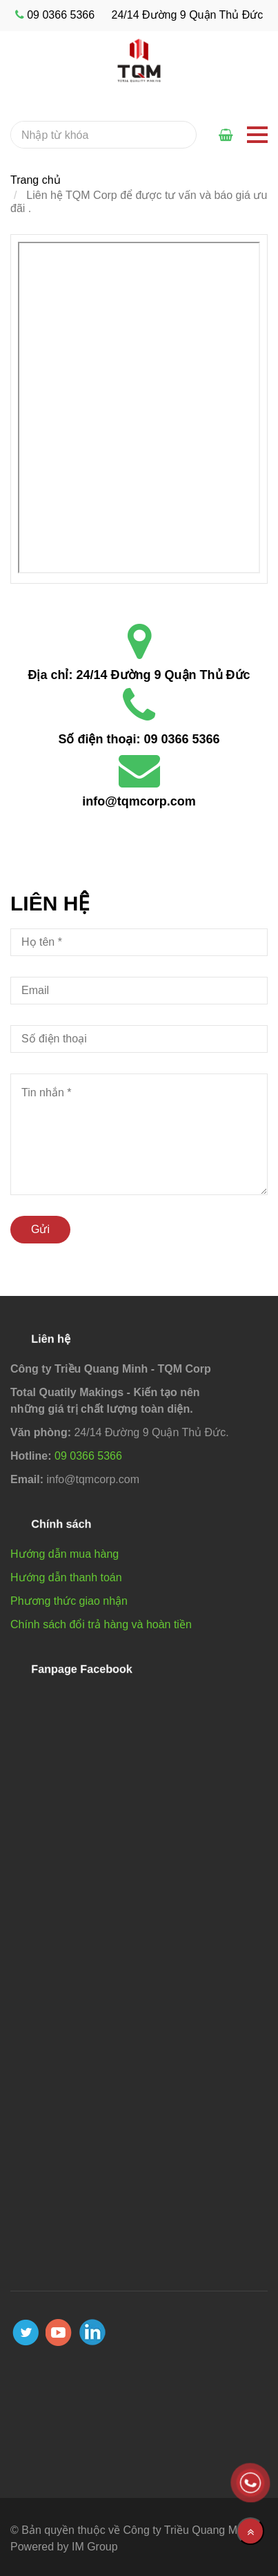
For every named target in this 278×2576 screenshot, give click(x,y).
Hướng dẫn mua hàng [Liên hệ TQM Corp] (64, 1554)
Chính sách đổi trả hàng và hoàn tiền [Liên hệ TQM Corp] (101, 1624)
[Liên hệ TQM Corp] (139, 407)
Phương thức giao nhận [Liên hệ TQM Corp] (69, 1601)
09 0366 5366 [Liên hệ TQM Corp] (181, 739)
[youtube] (59, 2332)
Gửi (40, 1229)
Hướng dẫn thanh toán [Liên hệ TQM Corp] (66, 1577)
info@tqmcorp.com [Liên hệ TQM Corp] (139, 801)
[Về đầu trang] (250, 2531)
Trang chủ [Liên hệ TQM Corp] (35, 180)
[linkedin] (92, 2332)
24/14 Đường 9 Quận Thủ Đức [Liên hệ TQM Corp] (163, 675)
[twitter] (25, 2332)
